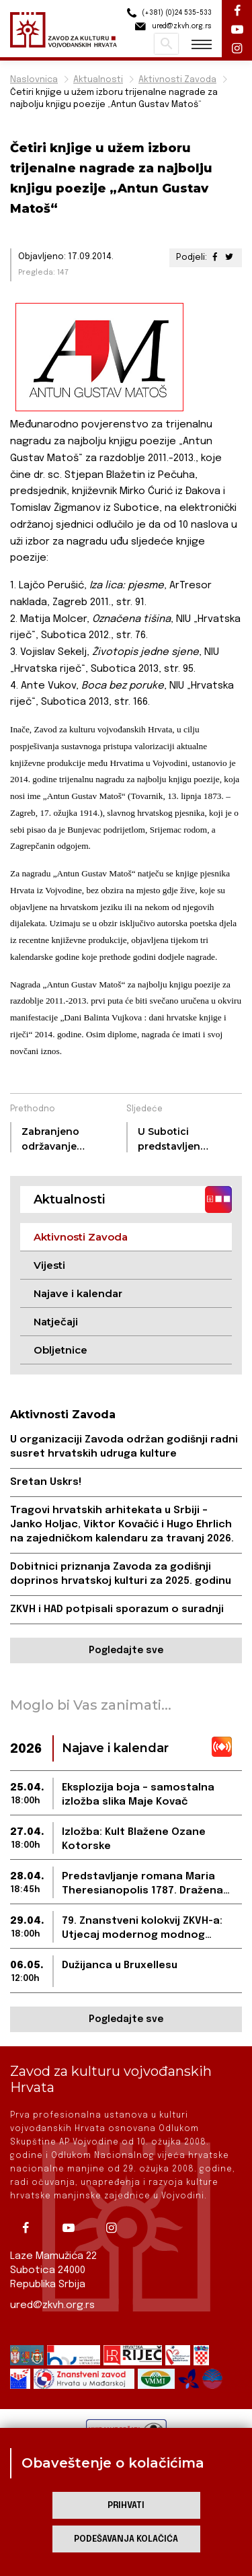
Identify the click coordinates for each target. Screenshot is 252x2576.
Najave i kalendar (78, 1293)
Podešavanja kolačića (126, 2539)
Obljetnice (60, 1350)
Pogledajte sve (126, 1650)
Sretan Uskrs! (45, 1482)
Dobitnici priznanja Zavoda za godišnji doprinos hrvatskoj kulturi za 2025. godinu (120, 1574)
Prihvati (126, 2505)
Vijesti (49, 1265)
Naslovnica (34, 79)
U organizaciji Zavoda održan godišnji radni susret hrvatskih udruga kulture (124, 1446)
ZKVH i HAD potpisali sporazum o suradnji (117, 1609)
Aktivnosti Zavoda (177, 79)
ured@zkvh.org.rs (52, 2305)
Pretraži (166, 44)
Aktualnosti (98, 79)
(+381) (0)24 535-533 (167, 13)
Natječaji (56, 1321)
